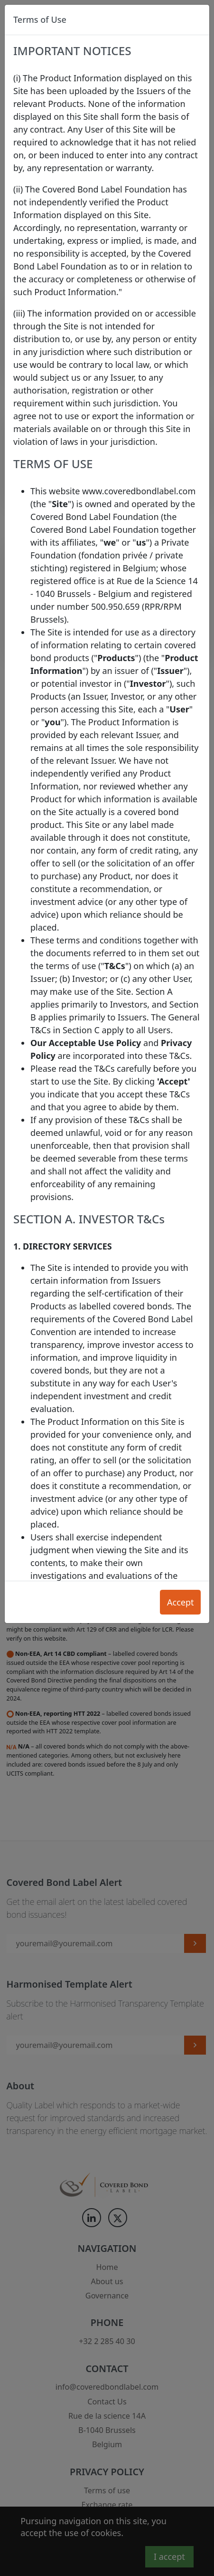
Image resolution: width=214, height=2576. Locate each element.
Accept (180, 1602)
